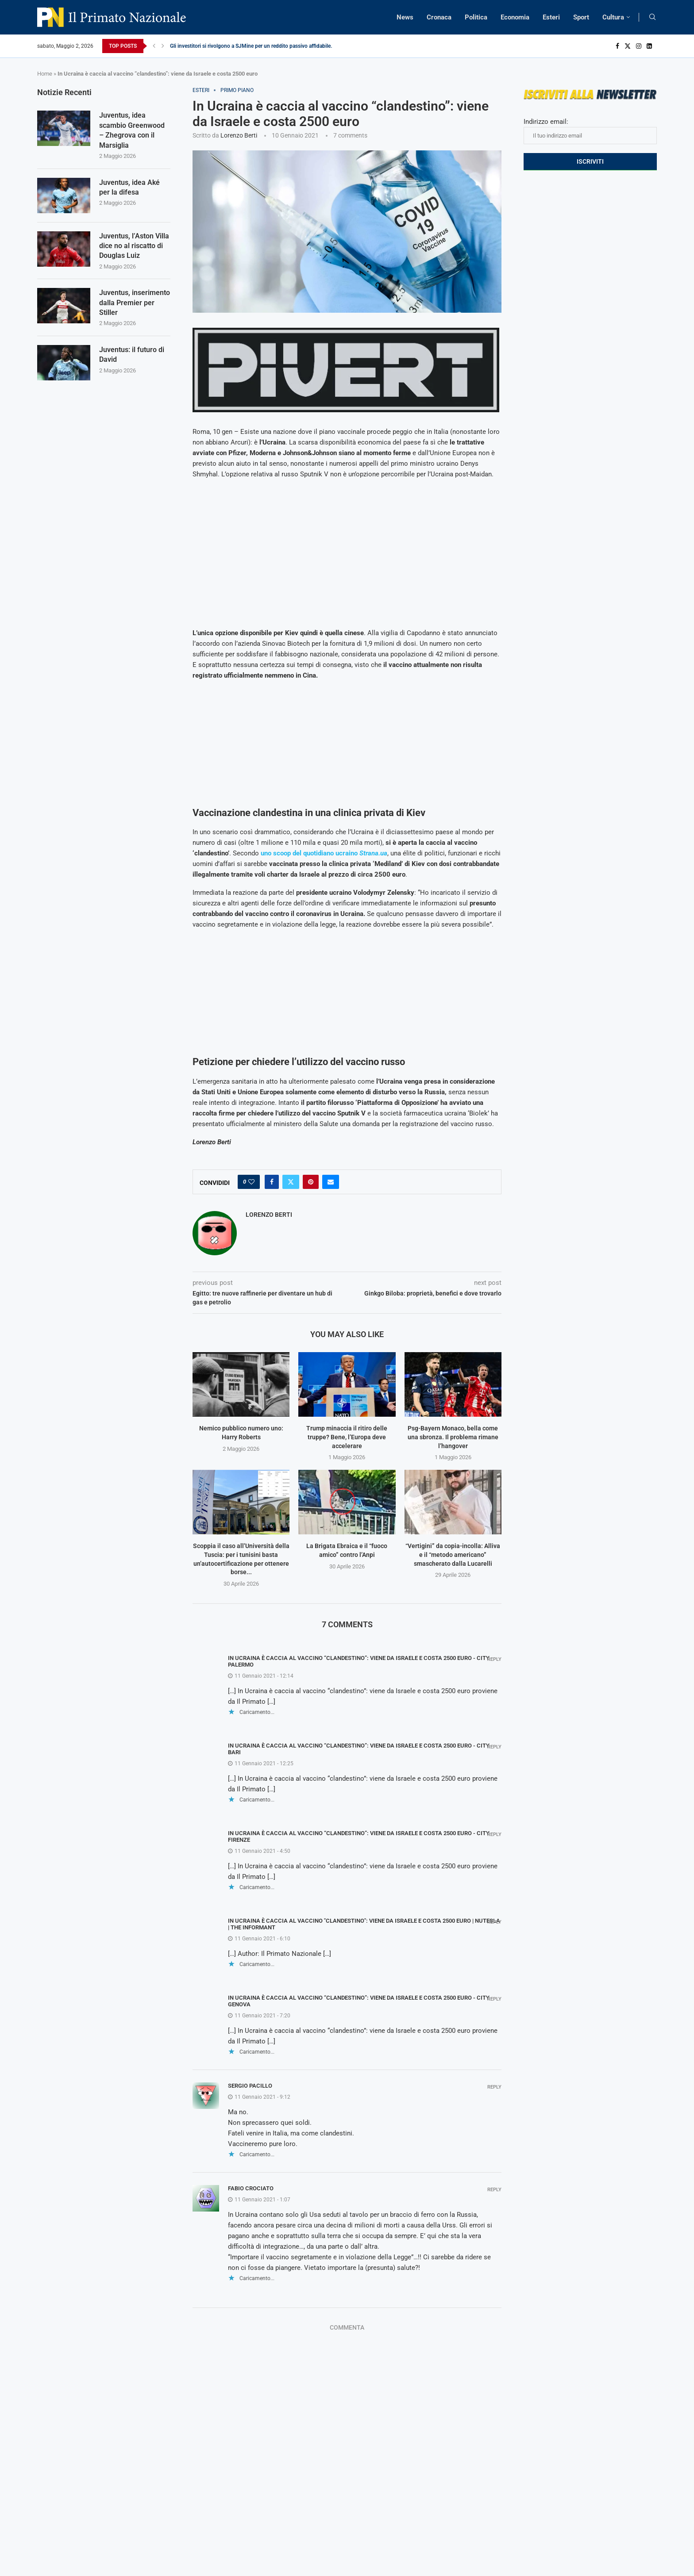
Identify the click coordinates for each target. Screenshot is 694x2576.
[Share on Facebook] (272, 1182)
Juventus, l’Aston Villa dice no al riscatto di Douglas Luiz (134, 246)
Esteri (551, 17)
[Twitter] (627, 46)
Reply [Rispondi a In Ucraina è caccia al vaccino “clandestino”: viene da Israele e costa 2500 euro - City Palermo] (494, 1659)
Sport (581, 17)
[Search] (652, 17)
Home (44, 73)
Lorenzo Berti (238, 135)
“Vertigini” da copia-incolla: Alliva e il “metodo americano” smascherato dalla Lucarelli (452, 1554)
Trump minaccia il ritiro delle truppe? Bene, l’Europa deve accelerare (346, 1437)
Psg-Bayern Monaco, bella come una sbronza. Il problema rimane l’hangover (453, 1437)
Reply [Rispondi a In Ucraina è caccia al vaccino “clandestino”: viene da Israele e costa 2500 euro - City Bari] (494, 1746)
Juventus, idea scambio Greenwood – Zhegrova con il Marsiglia (132, 130)
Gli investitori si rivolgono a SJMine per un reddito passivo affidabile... (252, 46)
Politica (476, 17)
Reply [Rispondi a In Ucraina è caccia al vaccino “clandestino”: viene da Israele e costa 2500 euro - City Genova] (494, 1999)
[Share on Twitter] (290, 1182)
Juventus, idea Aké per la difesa (129, 187)
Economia (515, 17)
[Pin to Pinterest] (311, 1182)
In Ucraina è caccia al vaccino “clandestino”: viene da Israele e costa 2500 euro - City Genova (359, 2001)
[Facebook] (617, 46)
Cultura (613, 17)
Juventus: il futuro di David (131, 354)
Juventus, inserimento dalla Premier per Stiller (134, 302)
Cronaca (439, 17)
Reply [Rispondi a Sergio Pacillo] (494, 2087)
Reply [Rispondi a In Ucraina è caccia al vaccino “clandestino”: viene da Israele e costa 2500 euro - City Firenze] (494, 1834)
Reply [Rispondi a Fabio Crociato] (494, 2189)
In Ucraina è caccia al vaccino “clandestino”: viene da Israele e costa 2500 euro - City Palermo (359, 1661)
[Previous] (154, 46)
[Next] (162, 46)
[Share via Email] (330, 1182)
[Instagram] (639, 46)
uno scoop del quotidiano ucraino (323, 853)
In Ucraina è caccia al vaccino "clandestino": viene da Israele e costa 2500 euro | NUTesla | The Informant (364, 1924)
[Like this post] (251, 1182)
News (405, 17)
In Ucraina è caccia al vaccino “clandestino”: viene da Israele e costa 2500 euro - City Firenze (359, 1836)
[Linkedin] (649, 46)
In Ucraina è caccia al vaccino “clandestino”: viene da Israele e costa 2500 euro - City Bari (359, 1749)
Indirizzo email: (590, 131)
